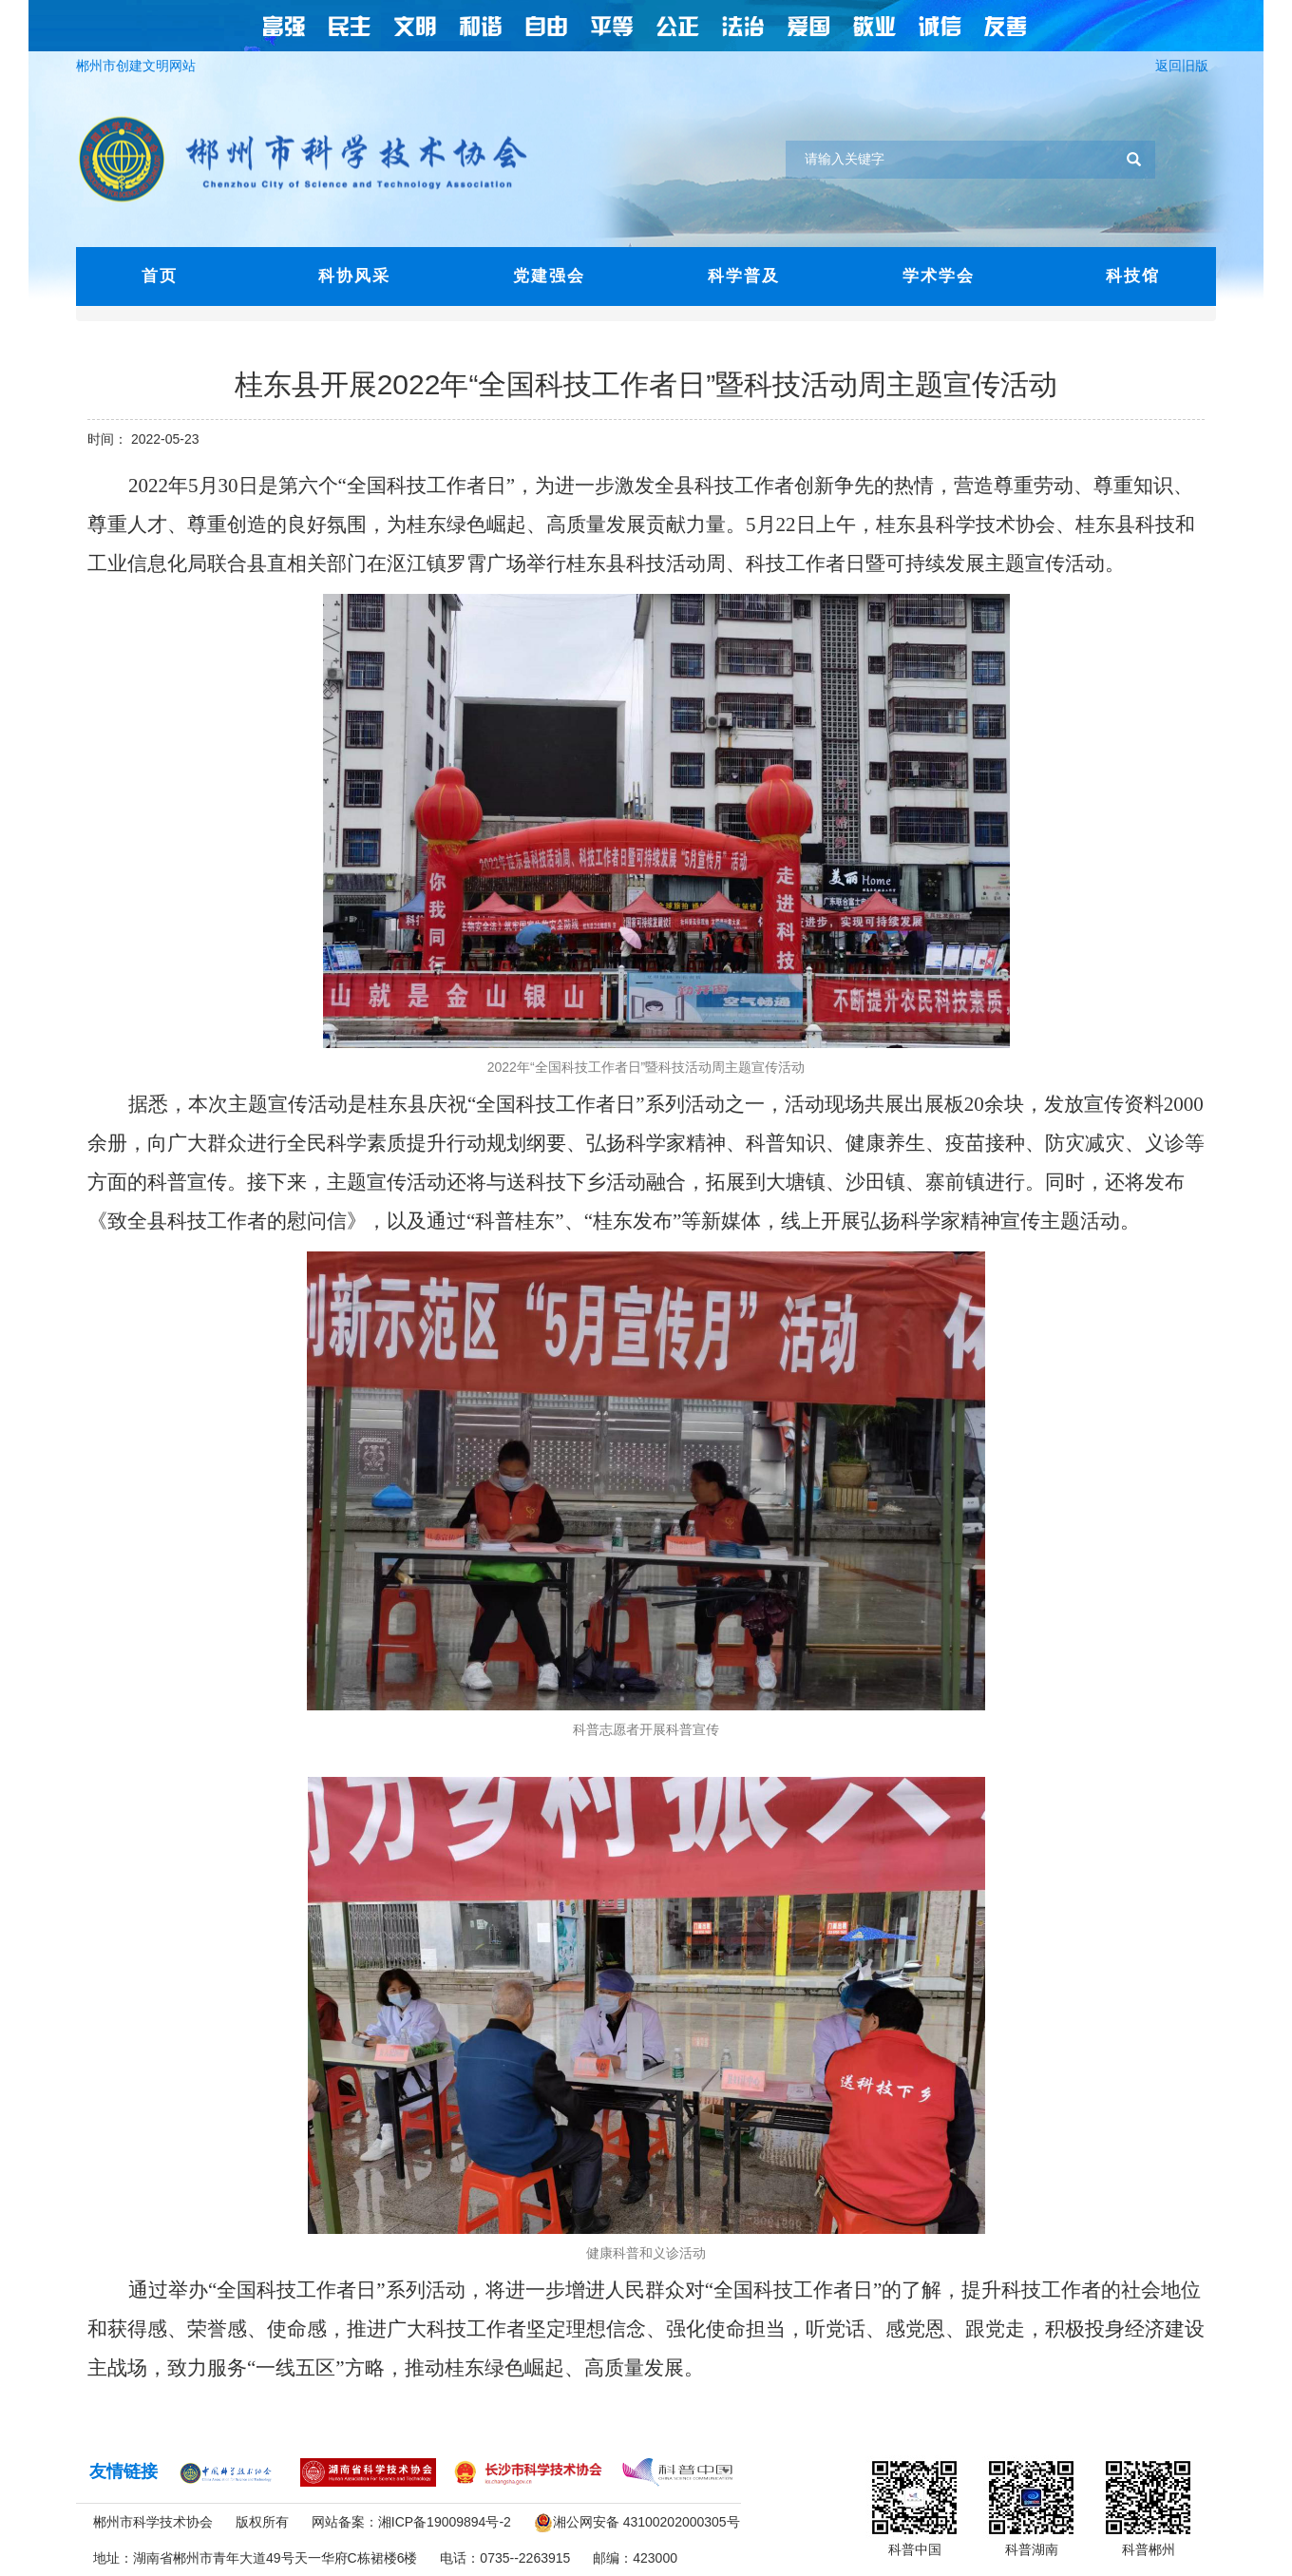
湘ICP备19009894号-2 (444, 2521)
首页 (160, 276)
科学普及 (744, 276)
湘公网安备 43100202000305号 (646, 2521)
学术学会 (938, 276)
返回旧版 (1185, 65)
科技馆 (1133, 276)
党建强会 (549, 276)
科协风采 (354, 276)
